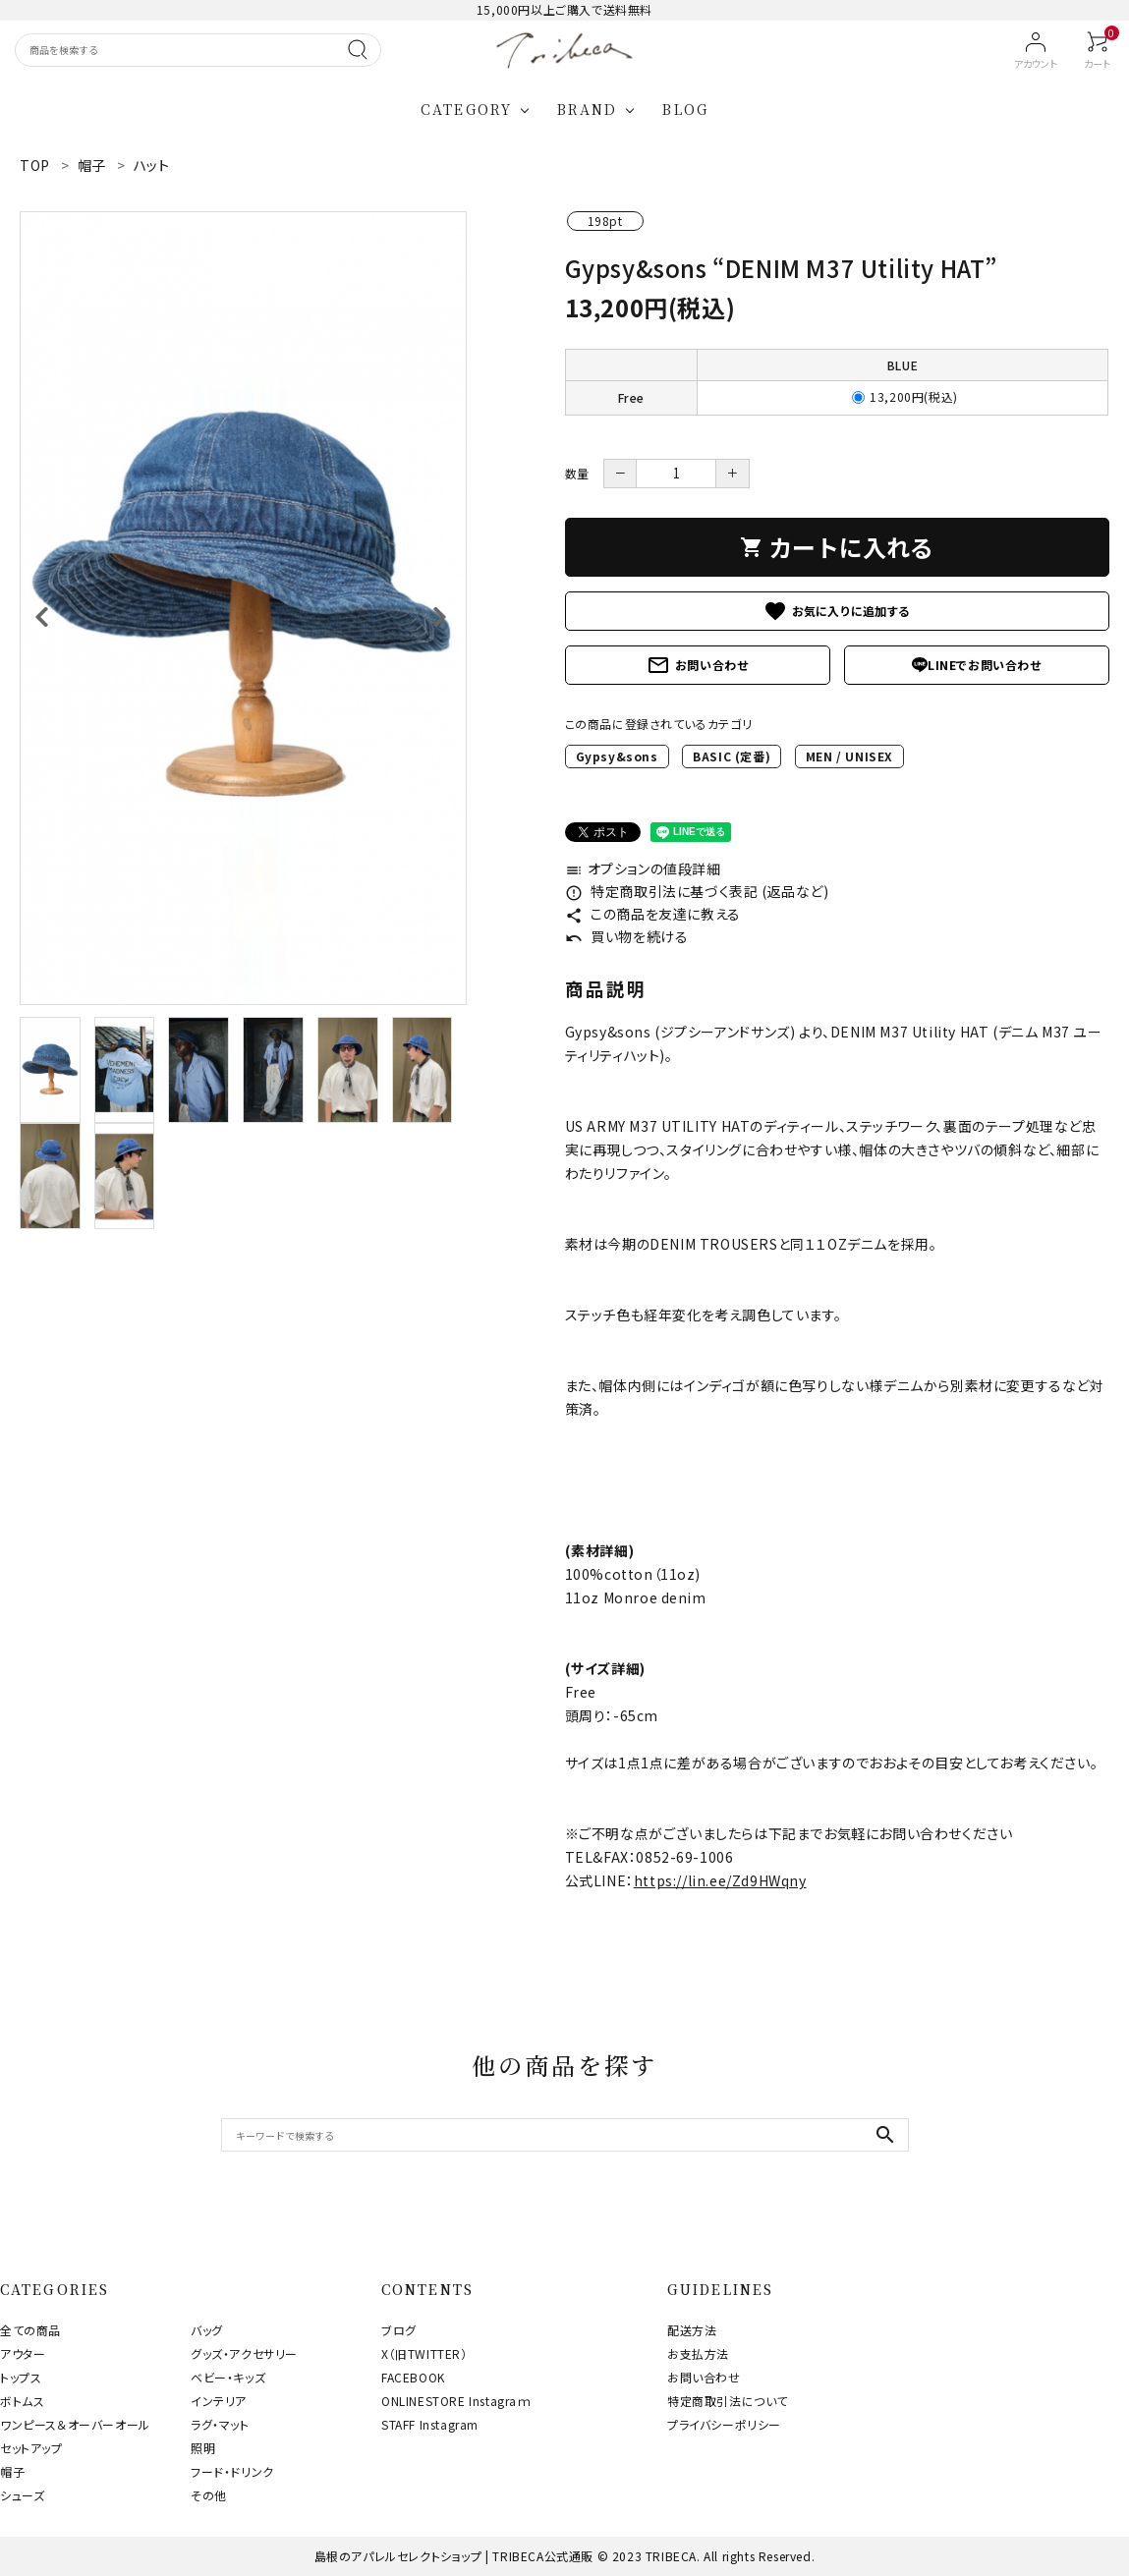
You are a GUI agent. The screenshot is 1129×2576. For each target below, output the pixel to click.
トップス (20, 2377)
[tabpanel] (243, 608)
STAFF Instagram (430, 2424)
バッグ (207, 2330)
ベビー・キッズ (228, 2377)
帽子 (12, 2471)
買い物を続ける (627, 936)
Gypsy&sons (617, 756)
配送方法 (691, 2330)
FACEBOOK (413, 2377)
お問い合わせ (698, 665)
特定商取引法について (727, 2400)
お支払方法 (698, 2353)
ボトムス (22, 2400)
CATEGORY (466, 109)
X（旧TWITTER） (424, 2353)
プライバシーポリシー (724, 2424)
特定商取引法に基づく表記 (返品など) (697, 891)
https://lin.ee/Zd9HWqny (720, 1880)
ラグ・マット (220, 2424)
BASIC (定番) (731, 756)
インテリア (219, 2400)
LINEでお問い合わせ (977, 664)
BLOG (684, 109)
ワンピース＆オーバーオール (75, 2424)
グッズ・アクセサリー (244, 2353)
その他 (209, 2495)
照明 (203, 2447)
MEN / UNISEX (849, 756)
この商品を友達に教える (653, 914)
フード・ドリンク (232, 2471)
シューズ (22, 2495)
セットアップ (31, 2447)
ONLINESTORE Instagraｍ (456, 2400)
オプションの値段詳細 (643, 868)
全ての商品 (30, 2330)
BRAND (587, 109)
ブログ (399, 2330)
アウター (22, 2353)
